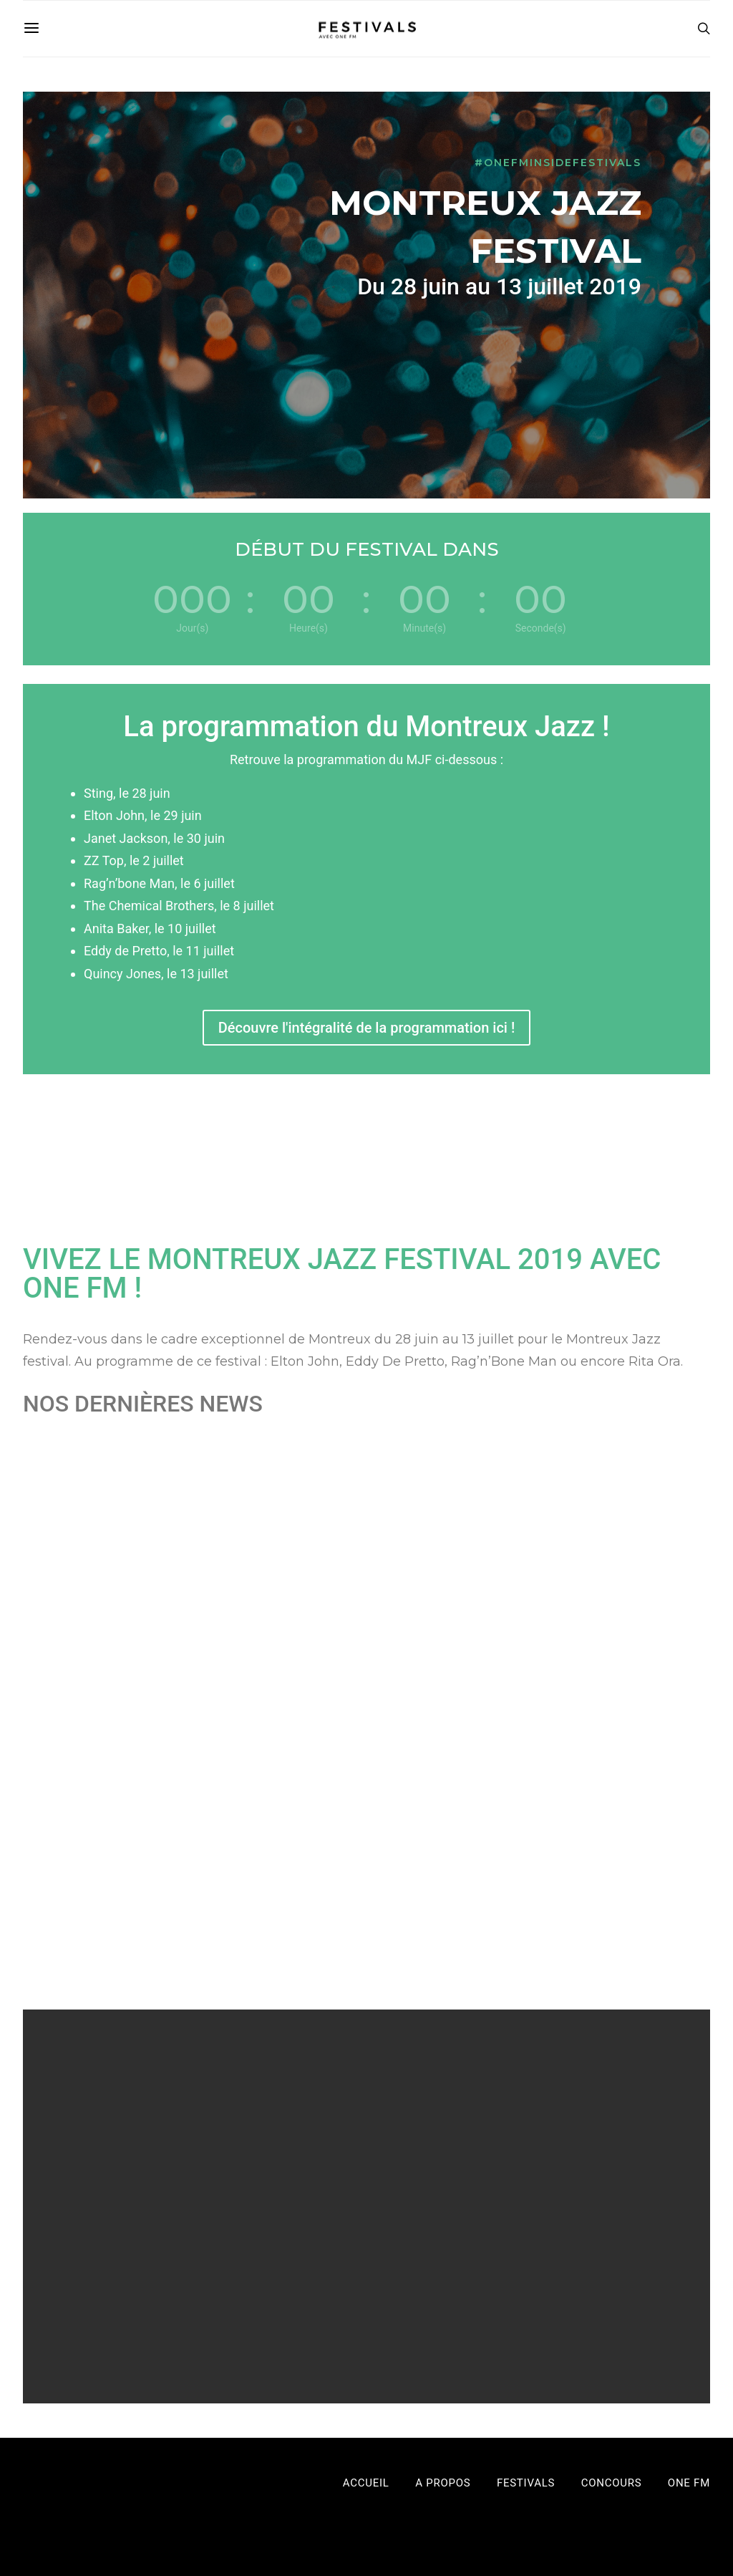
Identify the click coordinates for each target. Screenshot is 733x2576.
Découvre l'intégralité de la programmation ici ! (366, 1027)
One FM (689, 2482)
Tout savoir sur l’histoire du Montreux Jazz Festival (357, 1603)
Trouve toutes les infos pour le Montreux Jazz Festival (607, 1603)
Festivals (165, 1632)
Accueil (366, 2482)
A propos (442, 2482)
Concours (611, 2482)
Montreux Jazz (70, 1649)
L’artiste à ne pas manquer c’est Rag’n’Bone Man (113, 1603)
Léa (66, 1632)
